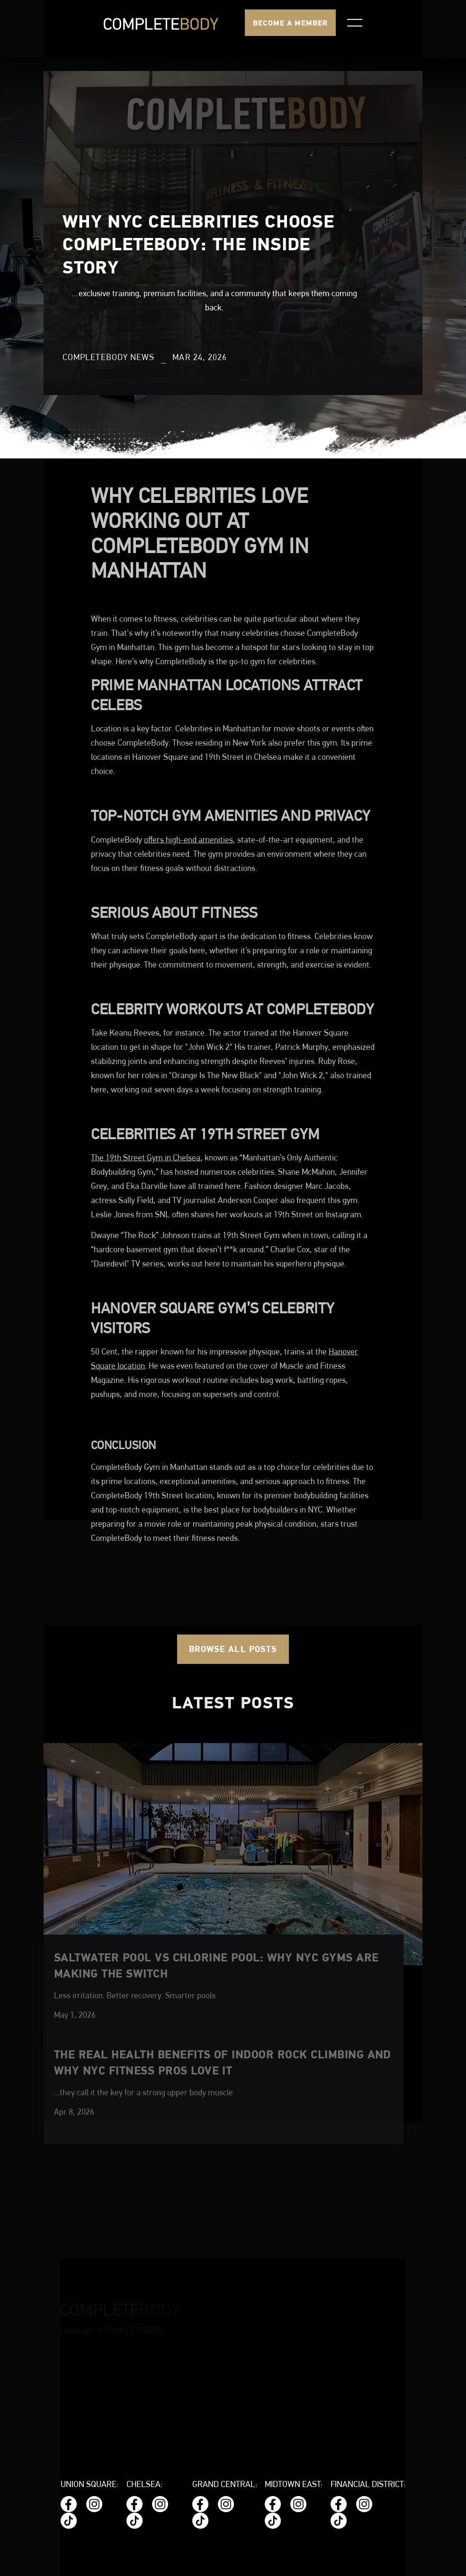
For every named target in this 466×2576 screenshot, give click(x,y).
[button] (354, 22)
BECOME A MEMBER (290, 22)
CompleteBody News (108, 358)
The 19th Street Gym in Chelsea (145, 1229)
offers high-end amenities (188, 911)
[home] (161, 23)
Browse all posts (233, 1649)
